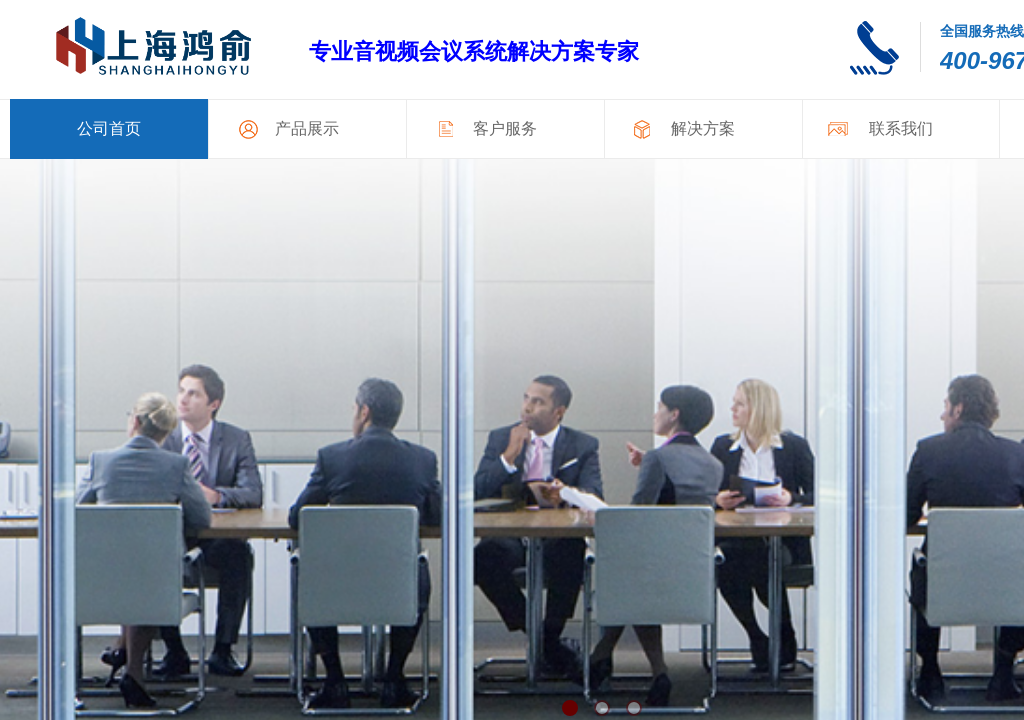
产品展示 (307, 128)
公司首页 (109, 128)
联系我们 (901, 128)
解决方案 (703, 128)
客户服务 (505, 128)
